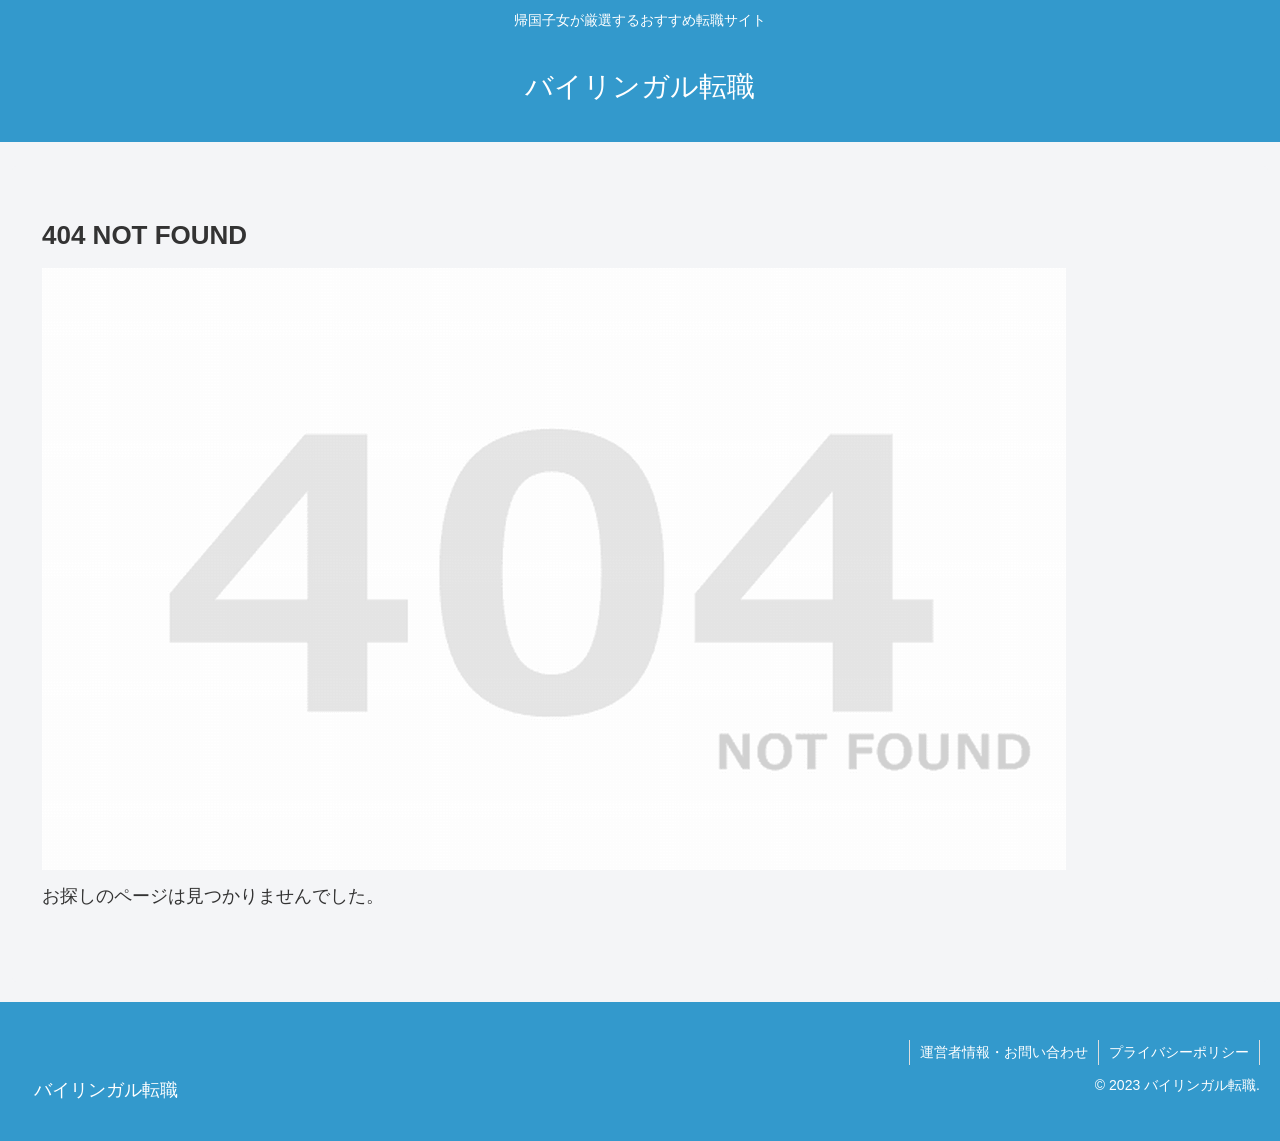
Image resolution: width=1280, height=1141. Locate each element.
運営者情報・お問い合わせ (1004, 1052)
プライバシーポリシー (1179, 1052)
